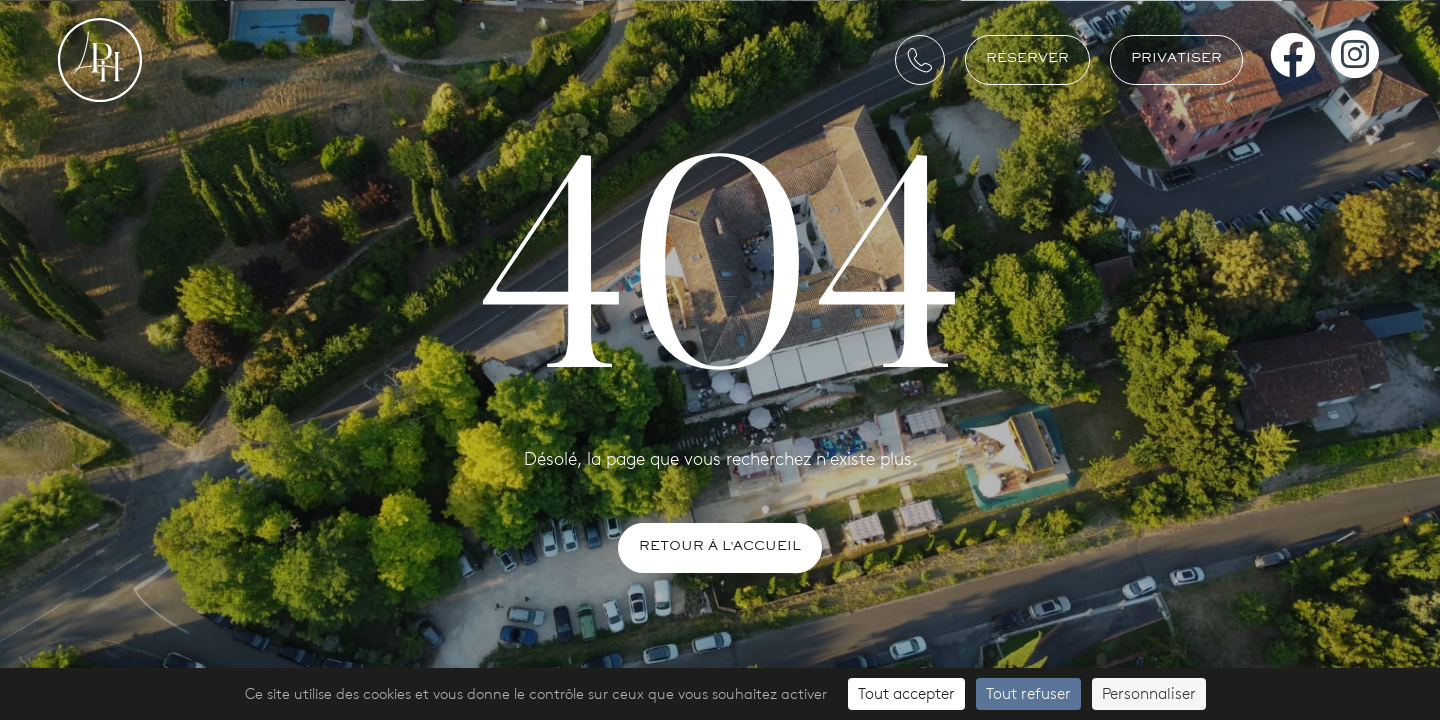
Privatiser (1176, 59)
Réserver (1027, 59)
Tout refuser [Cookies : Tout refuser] (1028, 693)
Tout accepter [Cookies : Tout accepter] (906, 693)
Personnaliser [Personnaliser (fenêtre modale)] (1149, 693)
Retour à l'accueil (720, 547)
